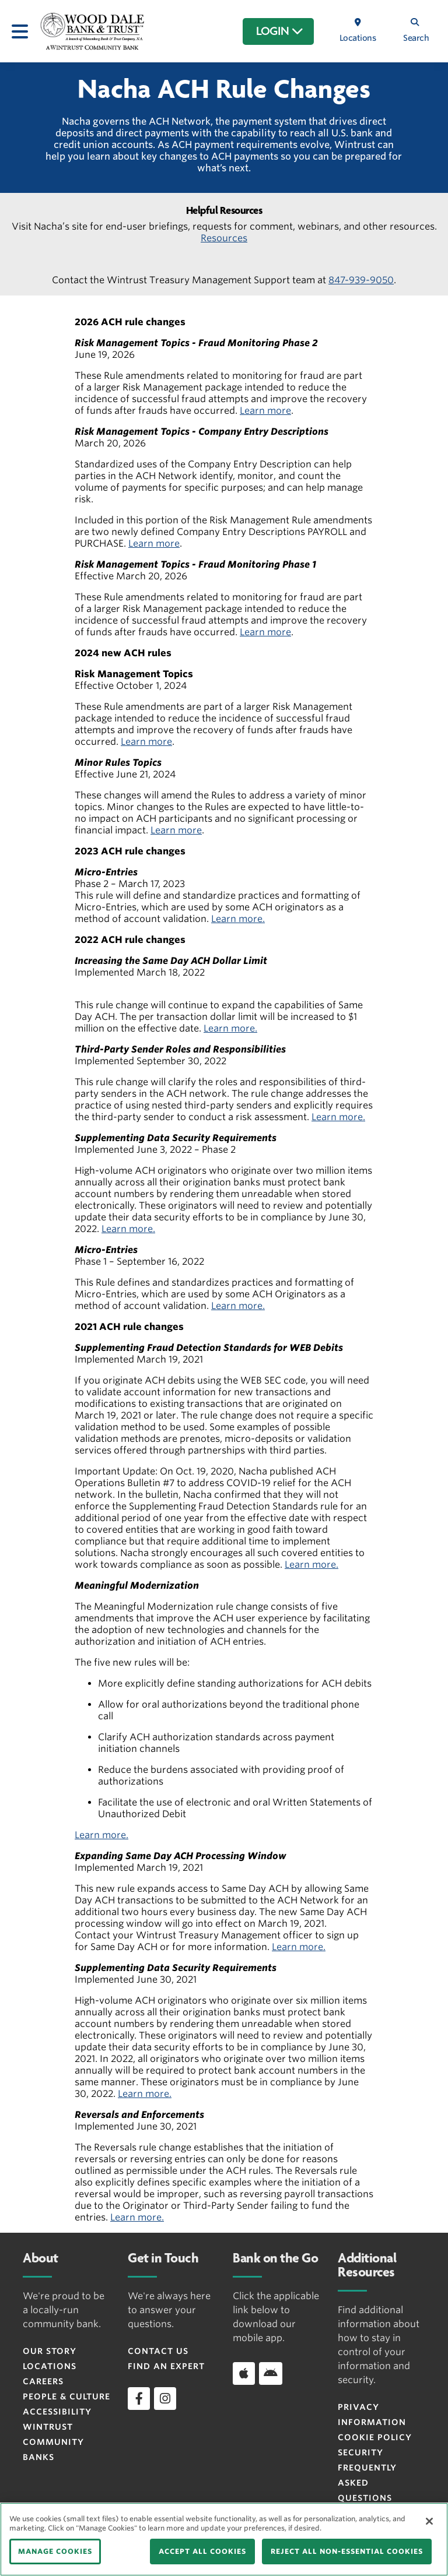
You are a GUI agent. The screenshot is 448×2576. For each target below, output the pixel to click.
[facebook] (139, 2398)
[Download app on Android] (270, 2373)
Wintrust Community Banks (53, 2442)
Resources (224, 238)
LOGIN (279, 31)
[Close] (429, 2521)
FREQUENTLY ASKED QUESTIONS (367, 2483)
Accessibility (57, 2411)
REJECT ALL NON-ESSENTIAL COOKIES (347, 2551)
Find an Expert (166, 2366)
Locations (49, 2366)
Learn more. (238, 918)
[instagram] (165, 2398)
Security (360, 2452)
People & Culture (66, 2396)
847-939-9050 (361, 280)
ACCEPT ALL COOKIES (202, 2551)
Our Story (49, 2351)
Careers (43, 2381)
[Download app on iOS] (244, 2373)
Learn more (265, 410)
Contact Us (158, 2351)
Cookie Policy (375, 2437)
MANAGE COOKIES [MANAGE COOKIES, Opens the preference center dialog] (55, 2551)
